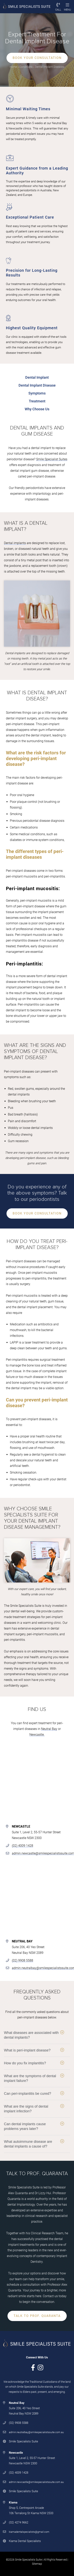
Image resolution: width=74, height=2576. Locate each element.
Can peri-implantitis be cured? (27, 2094)
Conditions (26, 66)
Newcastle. (37, 1734)
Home (13, 66)
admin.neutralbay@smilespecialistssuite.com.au (36, 2432)
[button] (37, 2035)
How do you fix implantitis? (25, 2063)
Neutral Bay (49, 1729)
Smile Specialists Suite (23, 2441)
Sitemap (37, 2563)
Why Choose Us (37, 409)
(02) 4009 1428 (22, 1846)
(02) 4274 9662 (18, 2522)
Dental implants (15, 543)
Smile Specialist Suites (51, 459)
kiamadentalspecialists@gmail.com (29, 2531)
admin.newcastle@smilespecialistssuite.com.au (36, 2482)
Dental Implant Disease (37, 385)
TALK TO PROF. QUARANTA (37, 2316)
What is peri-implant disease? (27, 2050)
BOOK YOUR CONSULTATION (37, 58)
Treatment (37, 401)
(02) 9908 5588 (22, 1960)
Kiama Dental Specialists (25, 2541)
